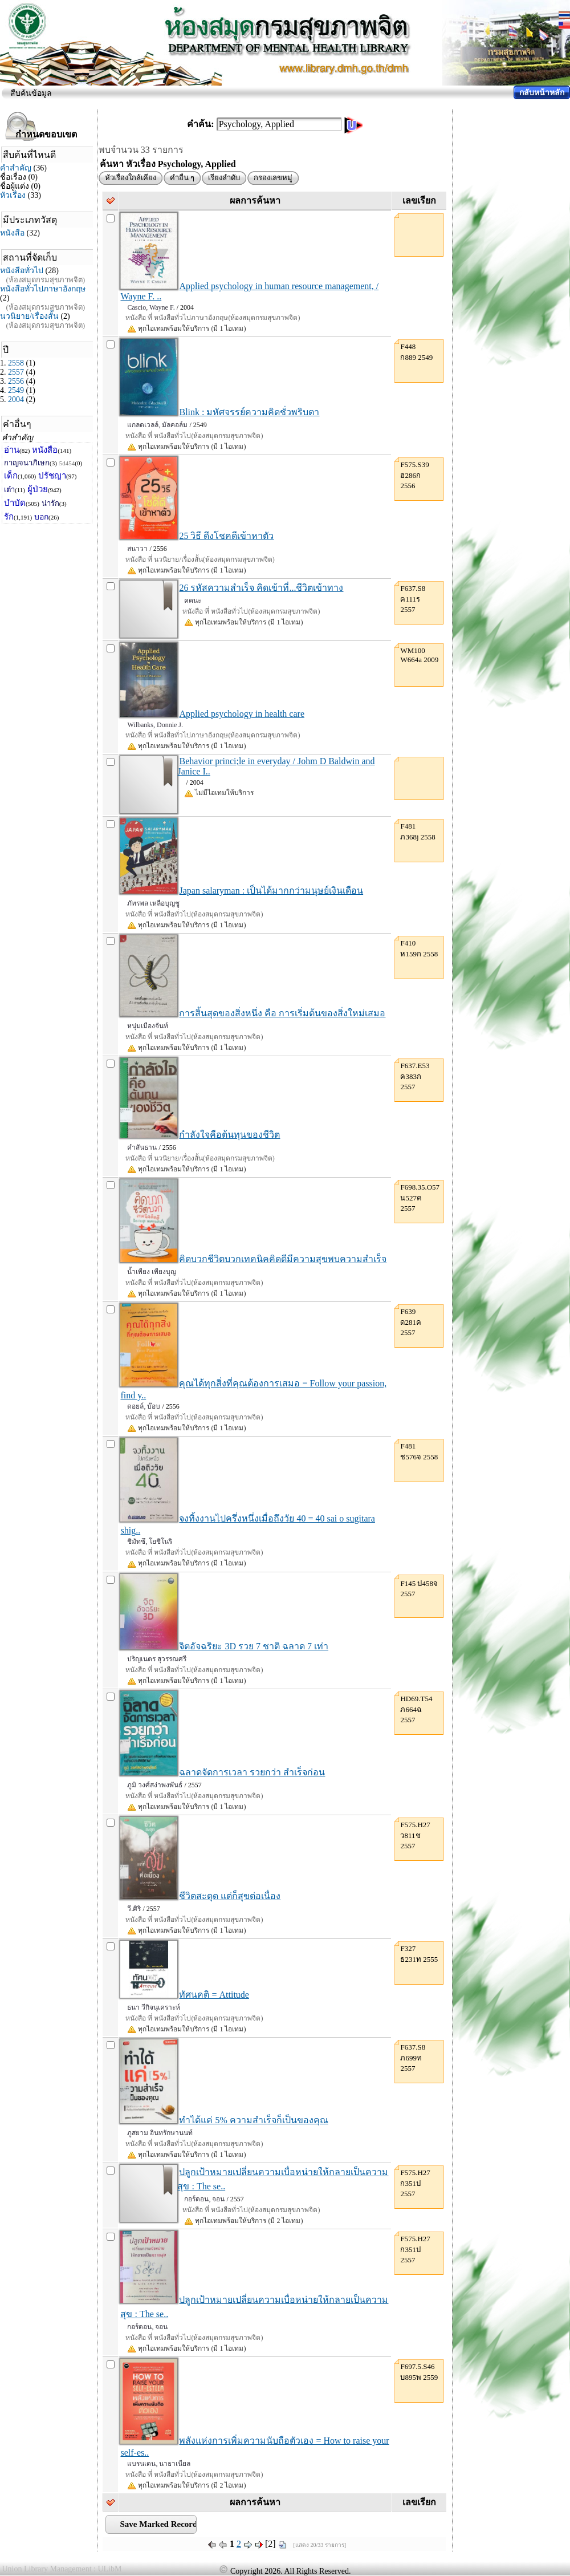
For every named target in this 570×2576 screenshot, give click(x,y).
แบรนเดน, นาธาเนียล (158, 2464)
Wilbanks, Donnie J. (155, 725)
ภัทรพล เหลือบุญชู (153, 903)
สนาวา (137, 549)
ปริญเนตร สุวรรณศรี (156, 1659)
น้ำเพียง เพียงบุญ (151, 1272)
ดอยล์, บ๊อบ (143, 1406)
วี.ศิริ (134, 1909)
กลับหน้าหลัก (541, 92)
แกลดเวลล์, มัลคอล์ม (157, 425)
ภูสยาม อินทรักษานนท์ (160, 2133)
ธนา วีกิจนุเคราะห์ (153, 2007)
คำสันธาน (142, 1147)
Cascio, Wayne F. (150, 307)
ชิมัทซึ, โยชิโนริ (149, 1541)
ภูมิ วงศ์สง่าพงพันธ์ (154, 1785)
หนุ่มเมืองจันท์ (147, 1026)
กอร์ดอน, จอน (204, 2199)
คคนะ (192, 601)
